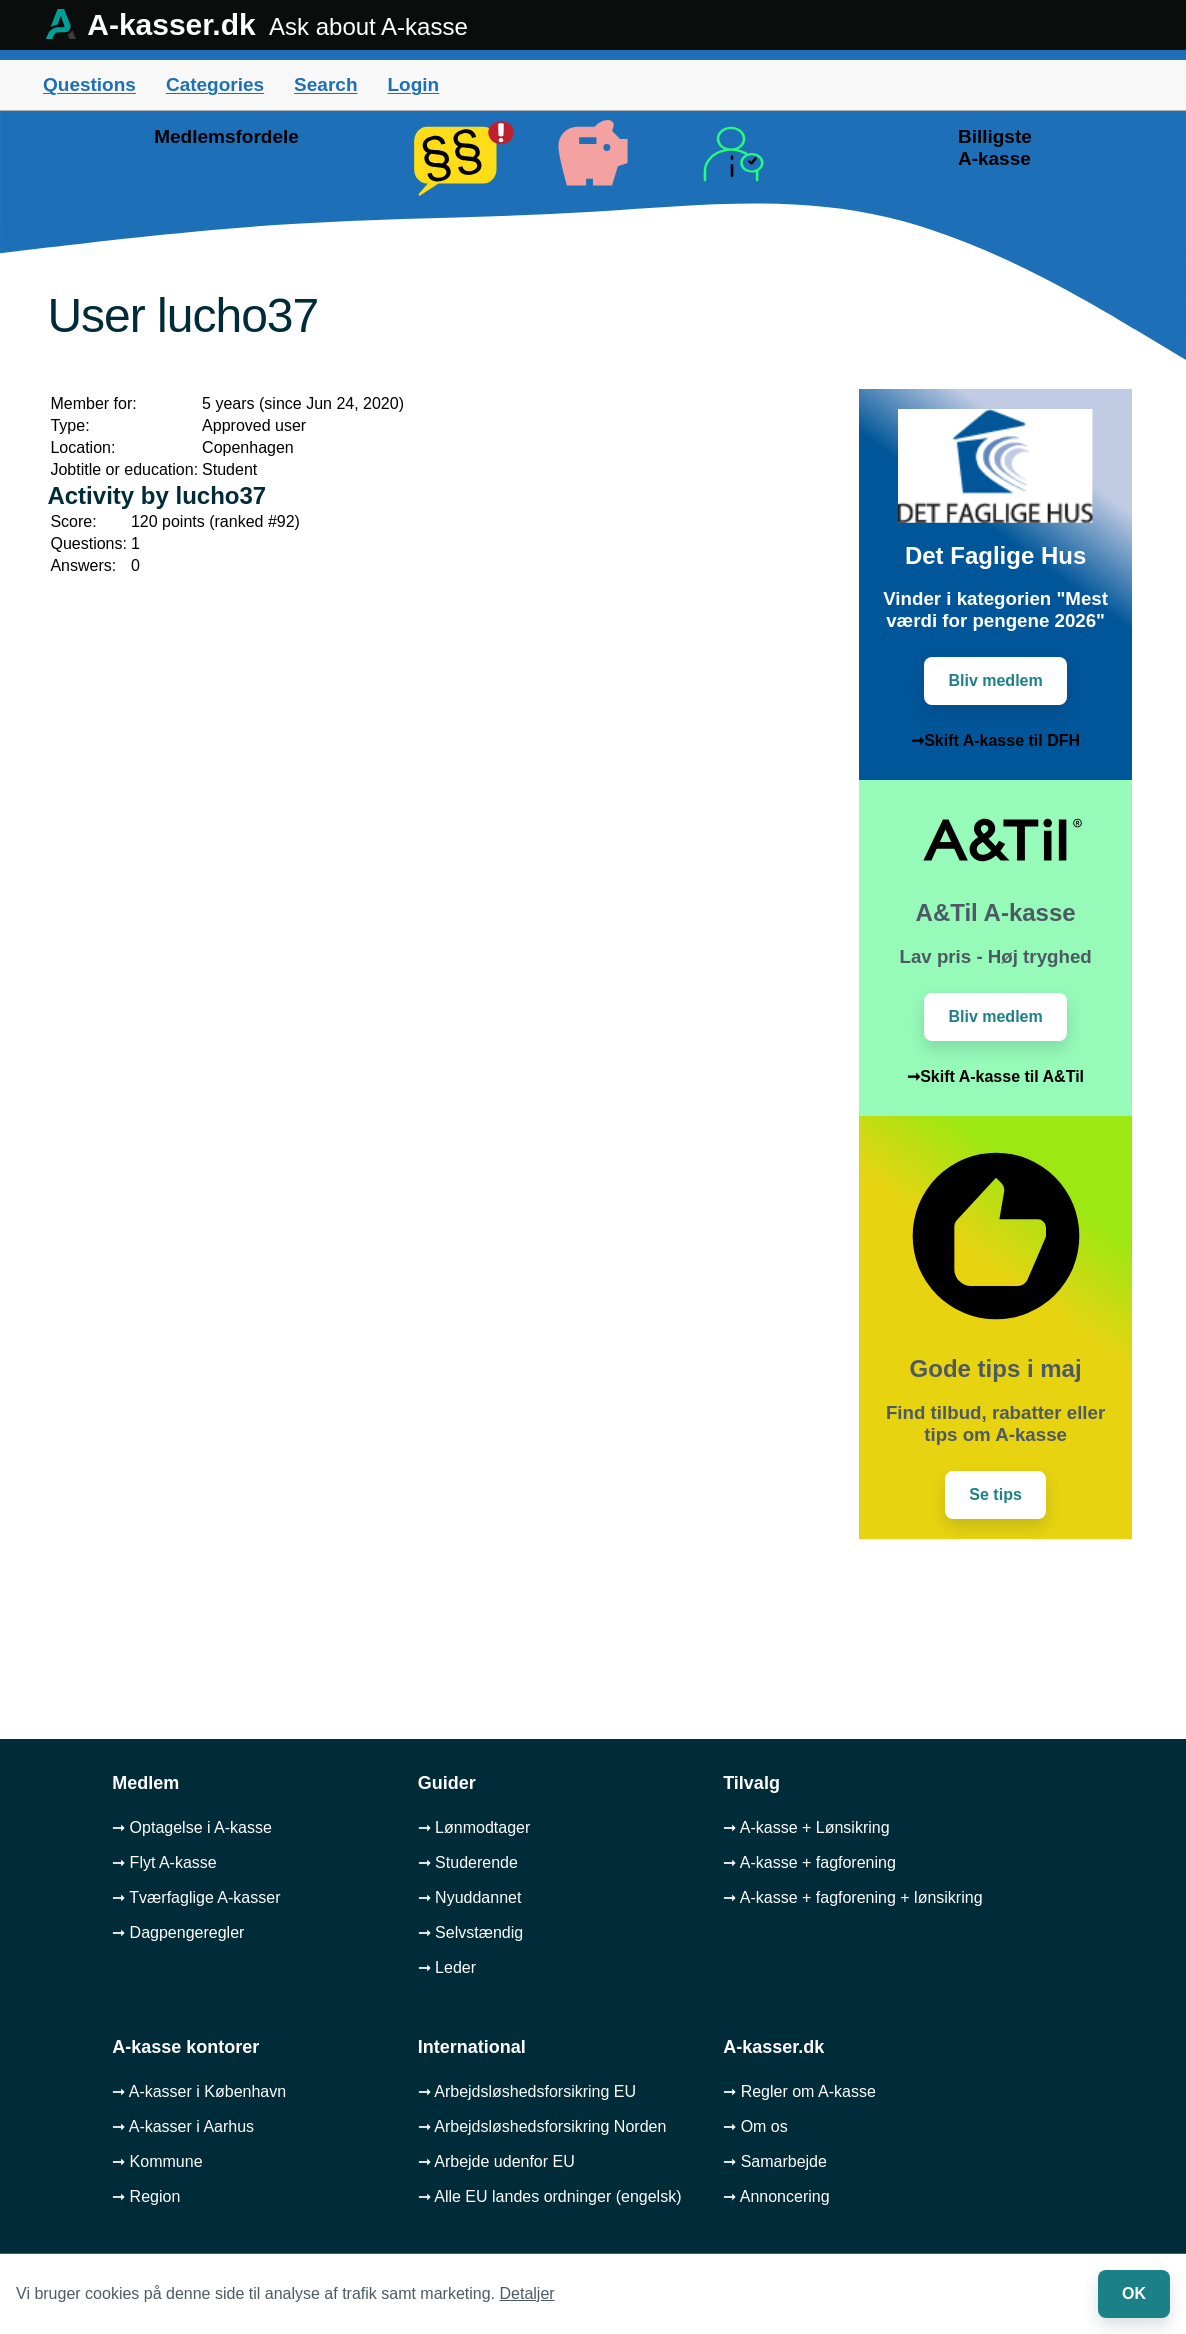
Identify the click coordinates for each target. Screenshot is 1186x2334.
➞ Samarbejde (775, 2161)
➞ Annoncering (776, 2196)
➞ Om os (755, 2126)
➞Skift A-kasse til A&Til (995, 1076)
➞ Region (146, 2196)
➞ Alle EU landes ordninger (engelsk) (550, 2196)
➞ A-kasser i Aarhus (183, 2126)
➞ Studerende (468, 1862)
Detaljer (527, 2293)
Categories (215, 84)
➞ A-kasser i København (199, 2091)
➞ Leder (447, 1967)
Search (325, 84)
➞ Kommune (157, 2161)
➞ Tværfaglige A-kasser (196, 1897)
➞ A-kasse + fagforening (809, 1862)
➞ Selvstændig (471, 1932)
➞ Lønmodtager (474, 1827)
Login (413, 84)
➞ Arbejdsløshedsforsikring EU (527, 2091)
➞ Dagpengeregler (178, 1932)
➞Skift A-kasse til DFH (995, 740)
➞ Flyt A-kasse (164, 1862)
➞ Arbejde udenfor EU (496, 2161)
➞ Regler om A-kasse (799, 2091)
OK (1134, 2293)
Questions (89, 84)
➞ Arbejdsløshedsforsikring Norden (542, 2126)
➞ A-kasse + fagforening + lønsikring (852, 1897)
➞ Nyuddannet (470, 1897)
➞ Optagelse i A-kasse (192, 1827)
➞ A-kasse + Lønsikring (806, 1827)
